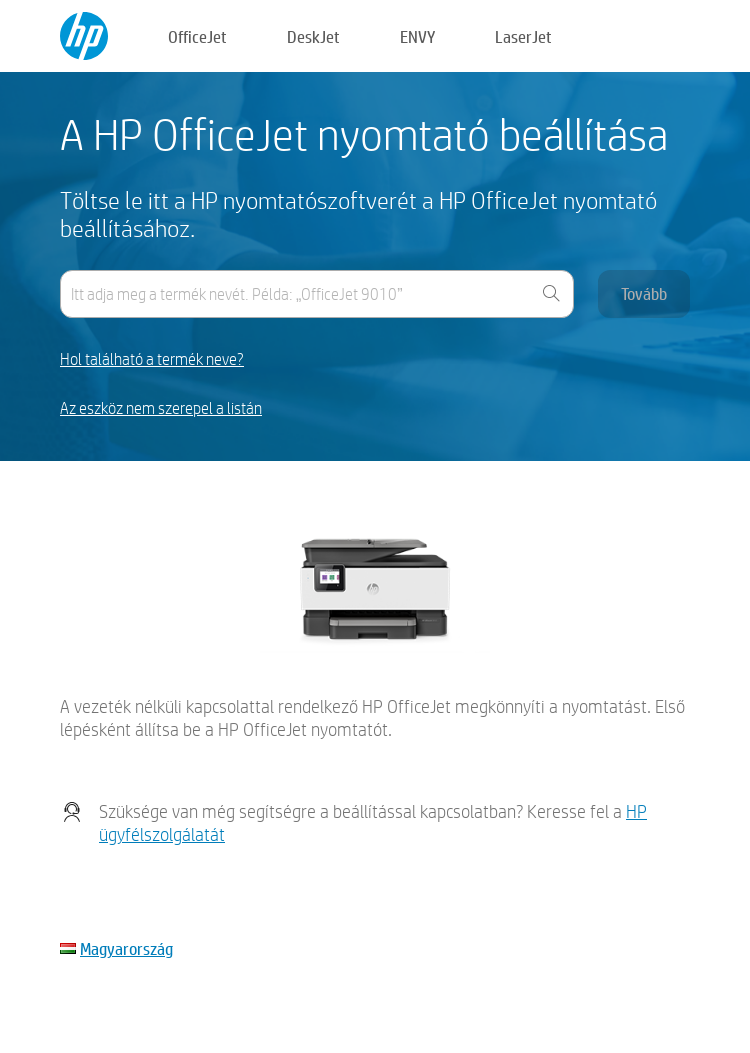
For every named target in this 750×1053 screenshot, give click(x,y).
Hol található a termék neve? (152, 359)
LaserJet (523, 36)
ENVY (417, 36)
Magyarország (126, 948)
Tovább (644, 293)
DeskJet (313, 36)
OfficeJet (197, 36)
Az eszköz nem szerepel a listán (161, 408)
